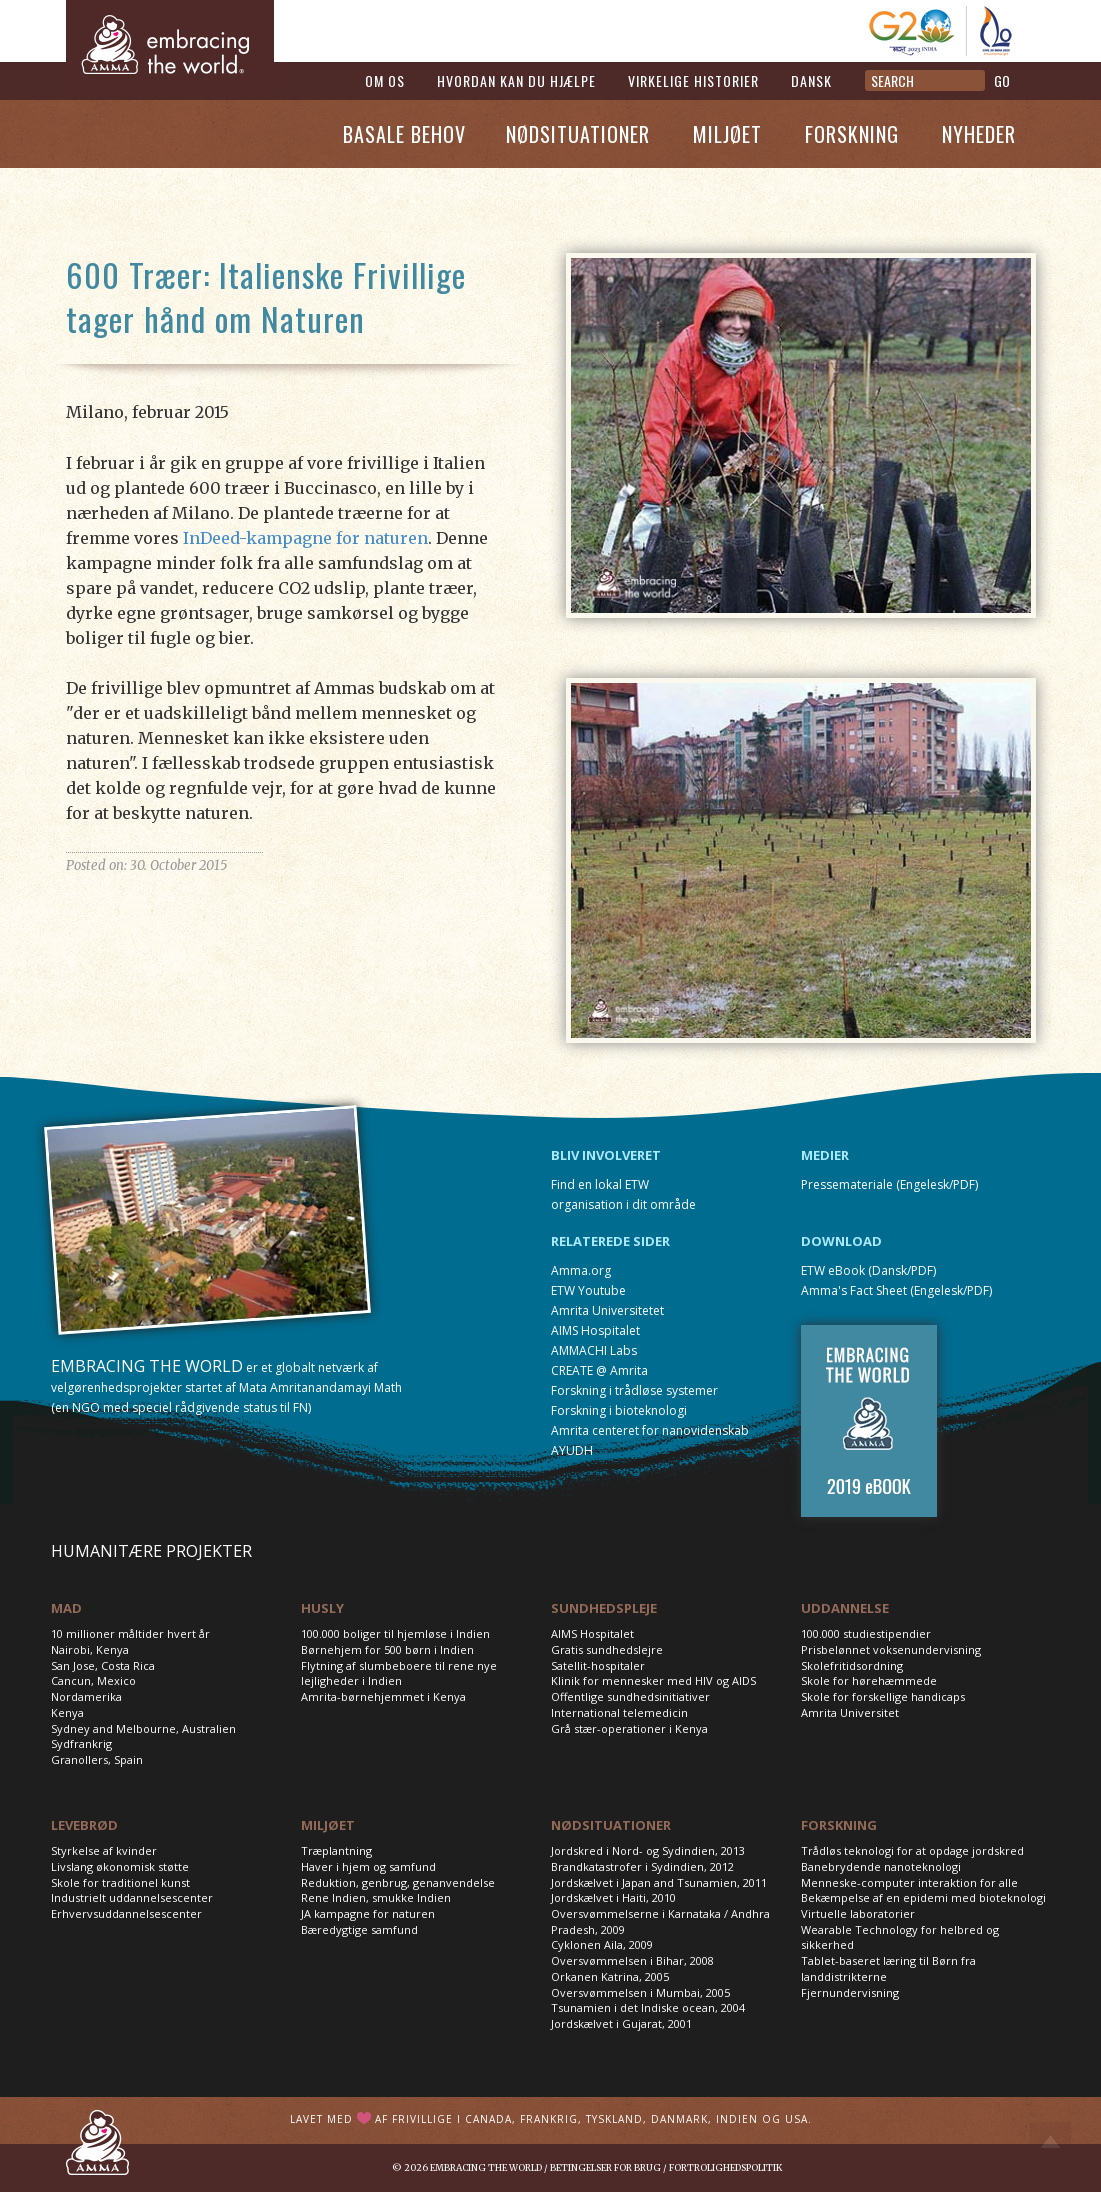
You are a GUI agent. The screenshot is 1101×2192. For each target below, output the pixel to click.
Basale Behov (404, 134)
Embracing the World (486, 2167)
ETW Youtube (588, 1290)
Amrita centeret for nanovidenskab (650, 1430)
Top (1050, 2142)
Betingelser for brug (605, 2167)
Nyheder (979, 134)
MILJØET (328, 1825)
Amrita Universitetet (607, 1310)
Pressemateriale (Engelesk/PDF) (889, 1184)
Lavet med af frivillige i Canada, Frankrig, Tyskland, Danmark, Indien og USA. (551, 2119)
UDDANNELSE (845, 1608)
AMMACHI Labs (594, 1350)
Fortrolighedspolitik (725, 2167)
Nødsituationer (578, 134)
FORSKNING (839, 1825)
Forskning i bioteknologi (619, 1410)
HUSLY (322, 1608)
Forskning (852, 134)
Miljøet (727, 134)
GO (1002, 80)
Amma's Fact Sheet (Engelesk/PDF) (896, 1290)
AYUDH (572, 1450)
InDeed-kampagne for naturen (305, 538)
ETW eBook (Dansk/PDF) (868, 1270)
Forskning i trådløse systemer (634, 1390)
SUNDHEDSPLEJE (604, 1608)
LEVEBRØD (84, 1825)
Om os (385, 80)
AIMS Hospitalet (595, 1330)
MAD (66, 1608)
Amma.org (581, 1270)
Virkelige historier (693, 80)
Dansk (811, 80)
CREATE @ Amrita (599, 1370)
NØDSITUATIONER (611, 1825)
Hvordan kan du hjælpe (516, 80)
